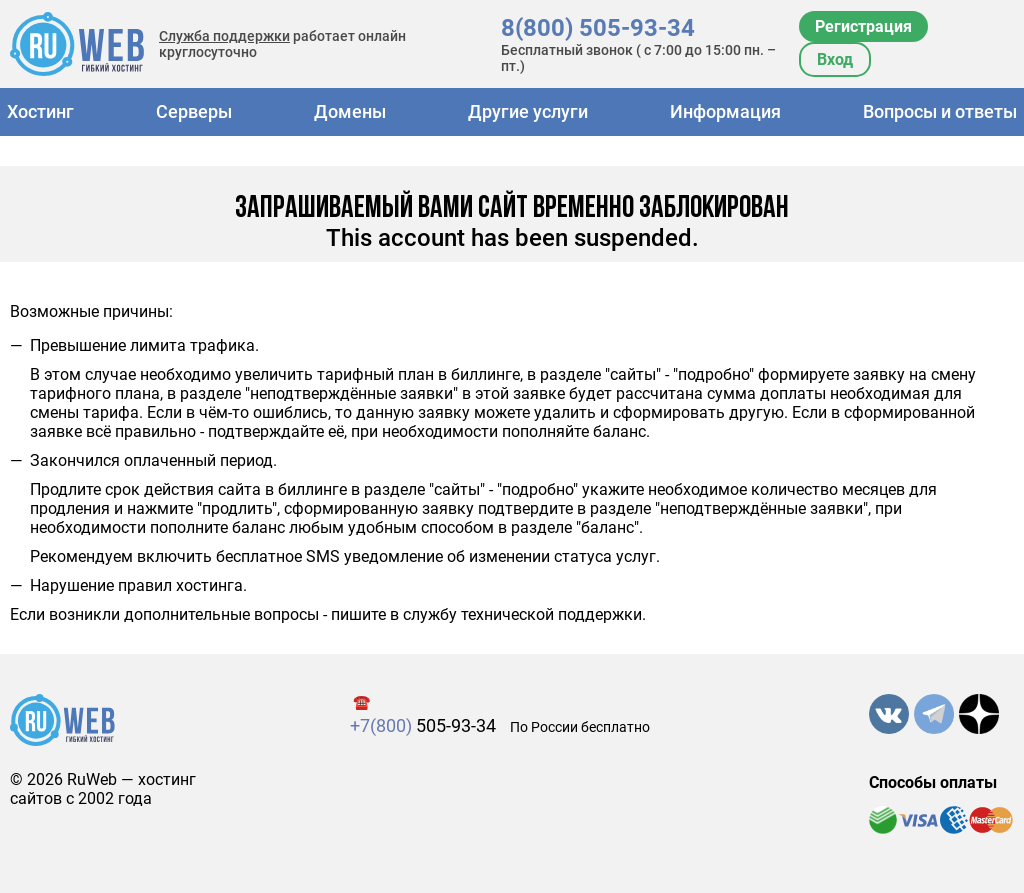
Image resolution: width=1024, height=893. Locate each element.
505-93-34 (423, 725)
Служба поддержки (224, 36)
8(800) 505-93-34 (598, 28)
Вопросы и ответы (940, 111)
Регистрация (863, 26)
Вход (835, 59)
